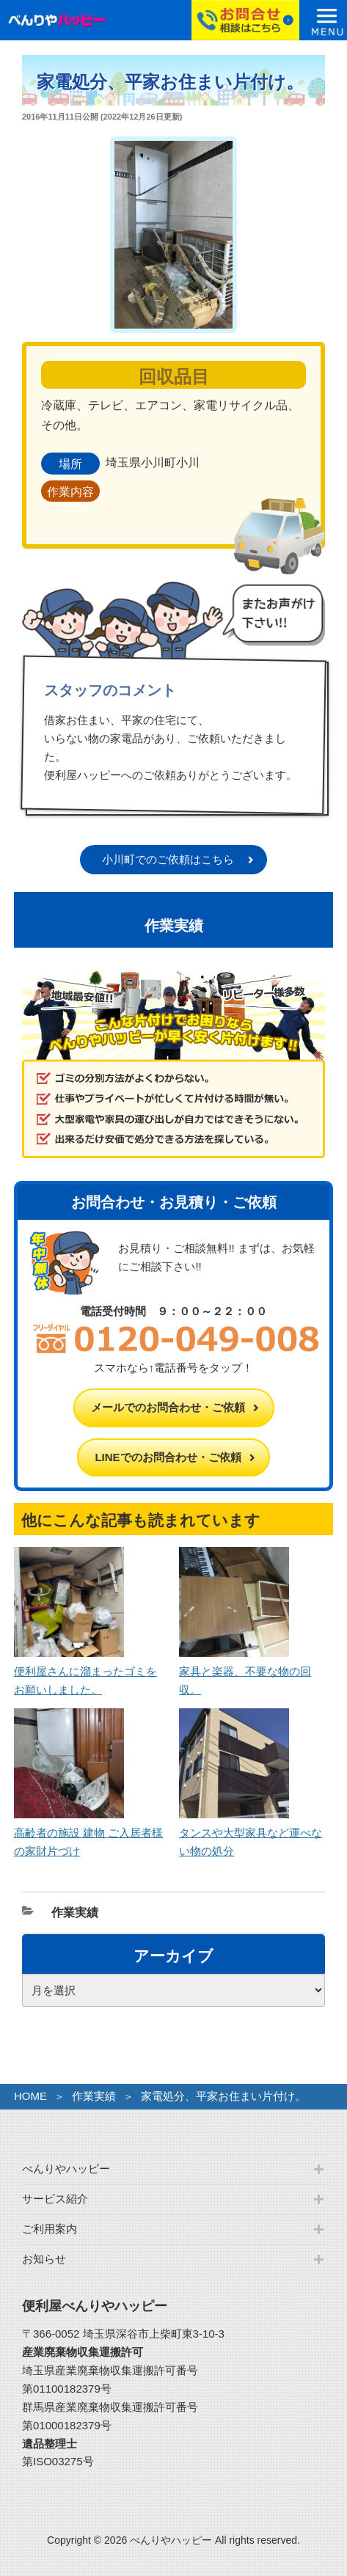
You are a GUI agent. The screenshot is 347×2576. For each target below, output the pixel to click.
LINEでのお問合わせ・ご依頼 (168, 1457)
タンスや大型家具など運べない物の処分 (250, 1832)
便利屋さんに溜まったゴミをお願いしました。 (85, 1671)
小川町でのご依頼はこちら (168, 859)
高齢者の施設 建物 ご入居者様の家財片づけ (88, 1832)
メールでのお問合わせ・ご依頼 (168, 1407)
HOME (30, 2096)
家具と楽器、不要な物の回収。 (245, 1671)
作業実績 (74, 1912)
